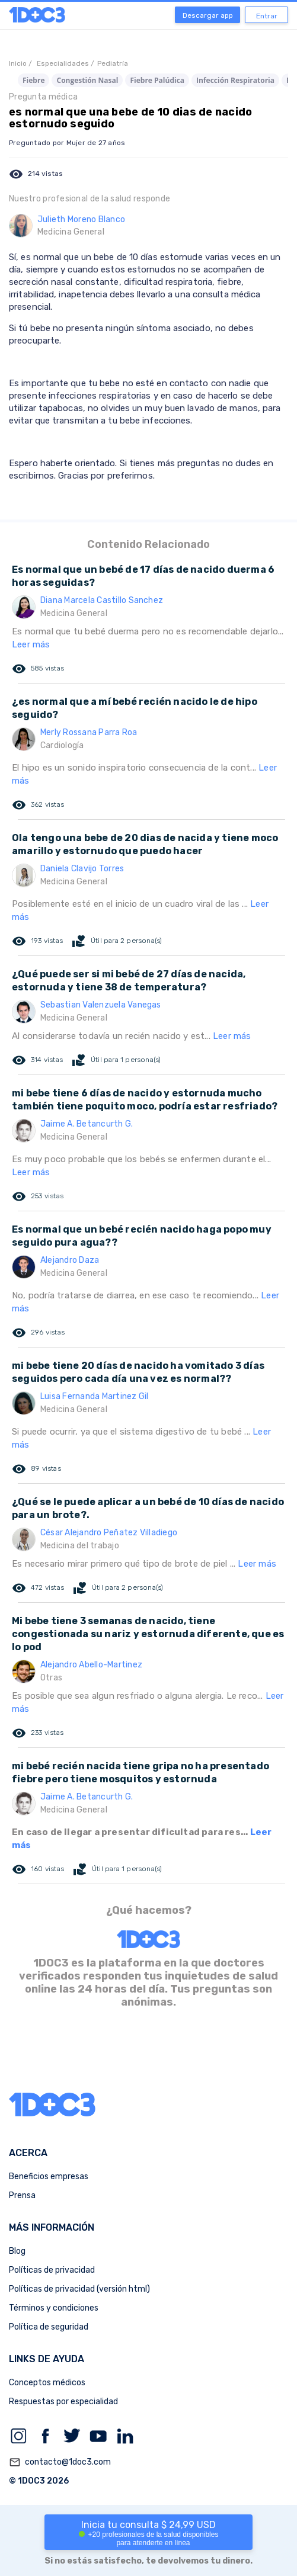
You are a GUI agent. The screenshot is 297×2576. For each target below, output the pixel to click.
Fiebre (33, 80)
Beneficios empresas (48, 2176)
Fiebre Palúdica (157, 80)
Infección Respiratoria (235, 80)
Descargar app (208, 15)
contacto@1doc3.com (60, 2462)
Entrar (266, 16)
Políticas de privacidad (52, 2270)
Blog (17, 2251)
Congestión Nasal (87, 80)
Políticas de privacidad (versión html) (79, 2289)
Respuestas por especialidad (63, 2402)
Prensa (22, 2195)
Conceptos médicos (47, 2383)
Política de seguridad (48, 2327)
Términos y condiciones (53, 2308)
